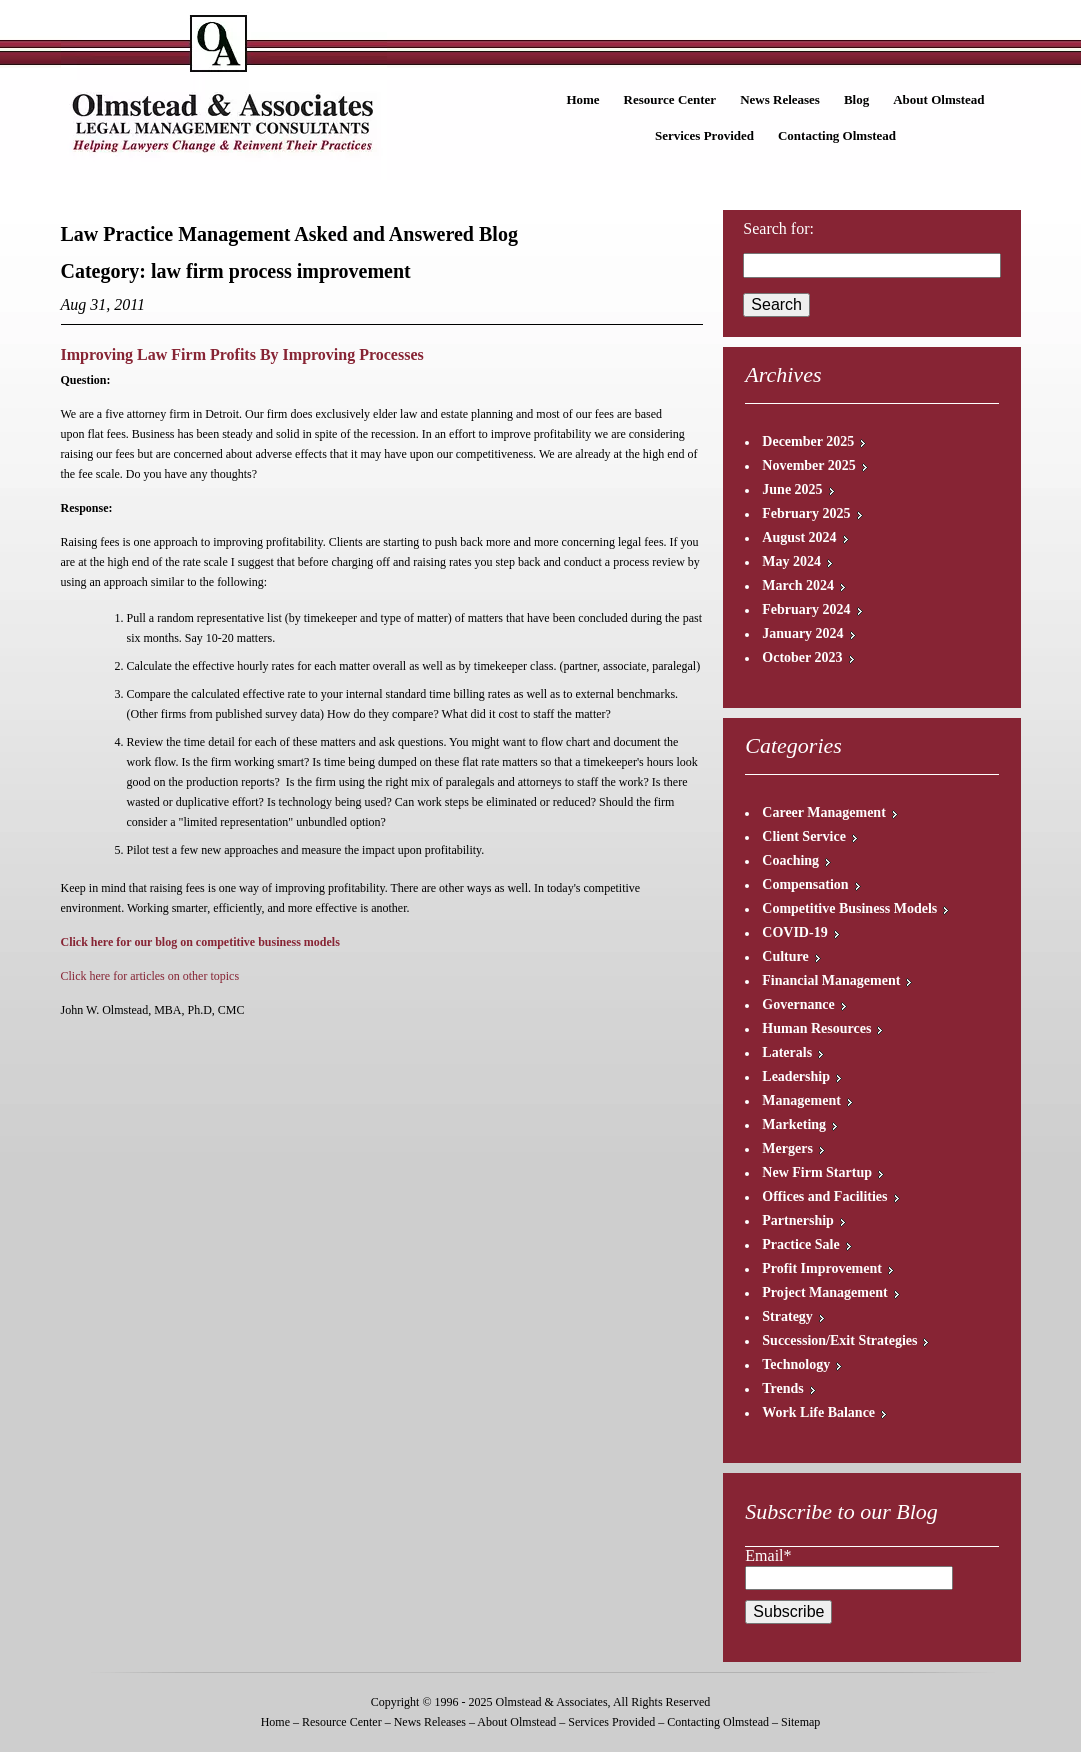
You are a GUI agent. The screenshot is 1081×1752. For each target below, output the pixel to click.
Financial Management (831, 980)
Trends (783, 1388)
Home (582, 99)
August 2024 (799, 537)
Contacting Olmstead (837, 135)
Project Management (824, 1292)
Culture (785, 956)
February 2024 (806, 609)
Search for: (778, 228)
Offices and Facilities (824, 1196)
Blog (856, 99)
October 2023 (802, 657)
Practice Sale (800, 1244)
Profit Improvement (822, 1268)
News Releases (780, 99)
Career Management (824, 812)
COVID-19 (794, 932)
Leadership (796, 1076)
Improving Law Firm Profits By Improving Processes (242, 354)
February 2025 (806, 513)
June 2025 (792, 489)
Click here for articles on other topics (150, 976)
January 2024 (802, 633)
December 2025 (808, 441)
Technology (796, 1364)
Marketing (794, 1124)
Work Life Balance (818, 1412)
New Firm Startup (817, 1172)
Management (801, 1100)
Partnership (798, 1220)
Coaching (790, 860)
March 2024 (798, 585)
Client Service (804, 836)
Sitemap (800, 1722)
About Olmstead (938, 99)
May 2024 (791, 561)
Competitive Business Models (849, 908)
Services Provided (704, 135)
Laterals (787, 1052)
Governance (798, 1004)
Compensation (805, 884)
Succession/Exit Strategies (839, 1340)
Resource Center (670, 99)
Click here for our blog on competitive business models (200, 942)
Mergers (787, 1148)
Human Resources (816, 1028)
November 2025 (808, 465)
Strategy (787, 1316)
